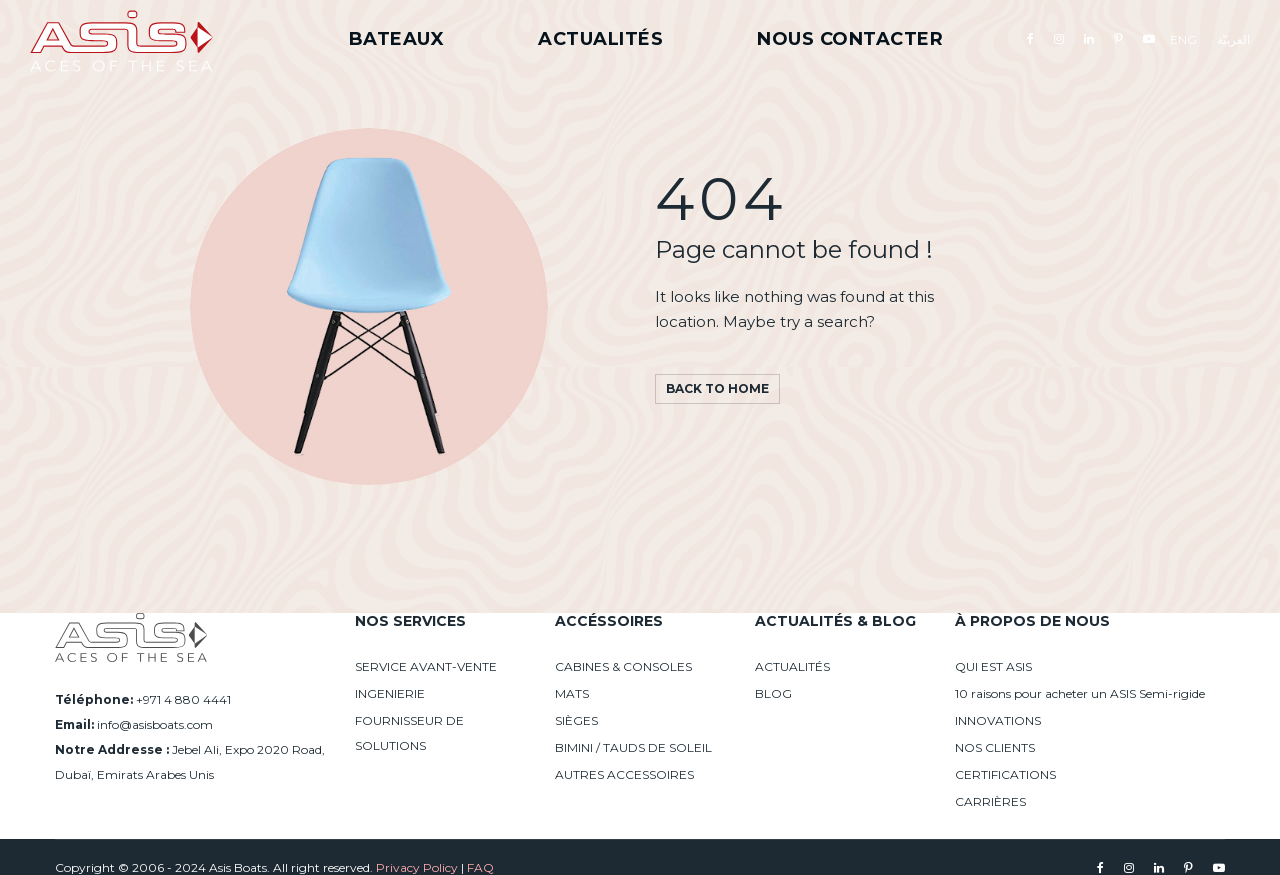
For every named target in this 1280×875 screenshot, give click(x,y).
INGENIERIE (390, 693)
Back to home (717, 388)
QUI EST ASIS (993, 666)
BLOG (773, 693)
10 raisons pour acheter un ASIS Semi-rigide (1080, 693)
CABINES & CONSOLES (623, 666)
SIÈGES (576, 720)
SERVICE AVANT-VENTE (426, 666)
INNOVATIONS (998, 720)
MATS (572, 693)
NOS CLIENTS (995, 747)
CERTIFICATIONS (1005, 774)
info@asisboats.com (155, 724)
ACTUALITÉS (792, 666)
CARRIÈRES (990, 801)
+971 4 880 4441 (183, 699)
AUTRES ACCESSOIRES (624, 774)
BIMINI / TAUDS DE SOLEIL (633, 747)
